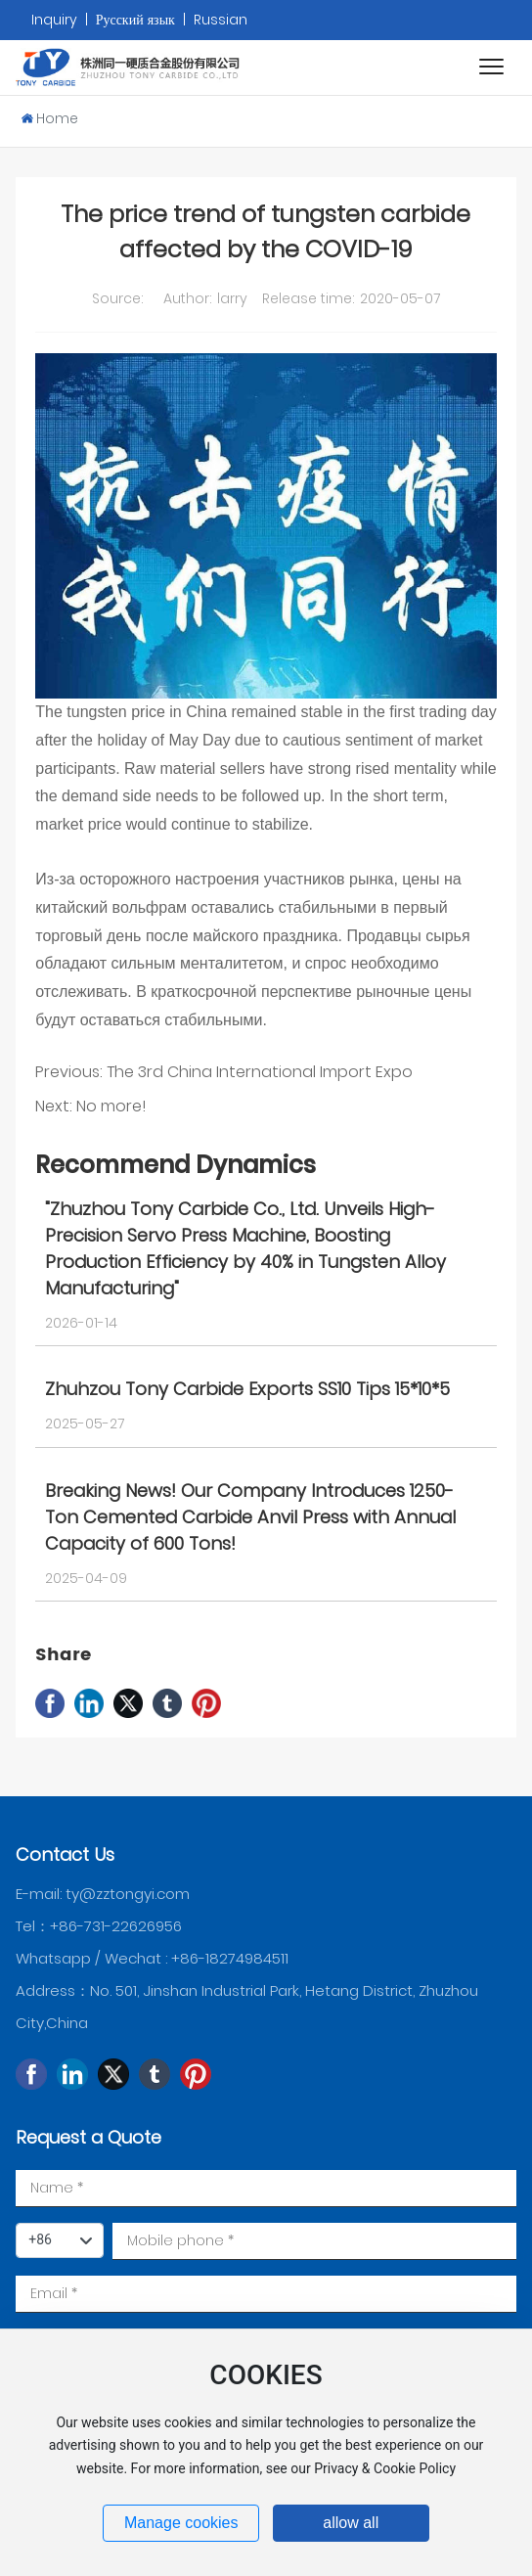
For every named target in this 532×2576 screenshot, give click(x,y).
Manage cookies (181, 2522)
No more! (111, 1106)
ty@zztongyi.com (128, 1893)
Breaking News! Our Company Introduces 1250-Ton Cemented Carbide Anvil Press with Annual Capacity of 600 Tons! (250, 1517)
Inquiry (56, 19)
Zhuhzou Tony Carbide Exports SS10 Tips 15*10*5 (247, 1389)
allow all (350, 2522)
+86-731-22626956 (116, 1926)
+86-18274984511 (229, 1958)
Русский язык (135, 19)
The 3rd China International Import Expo (260, 1072)
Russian (220, 19)
